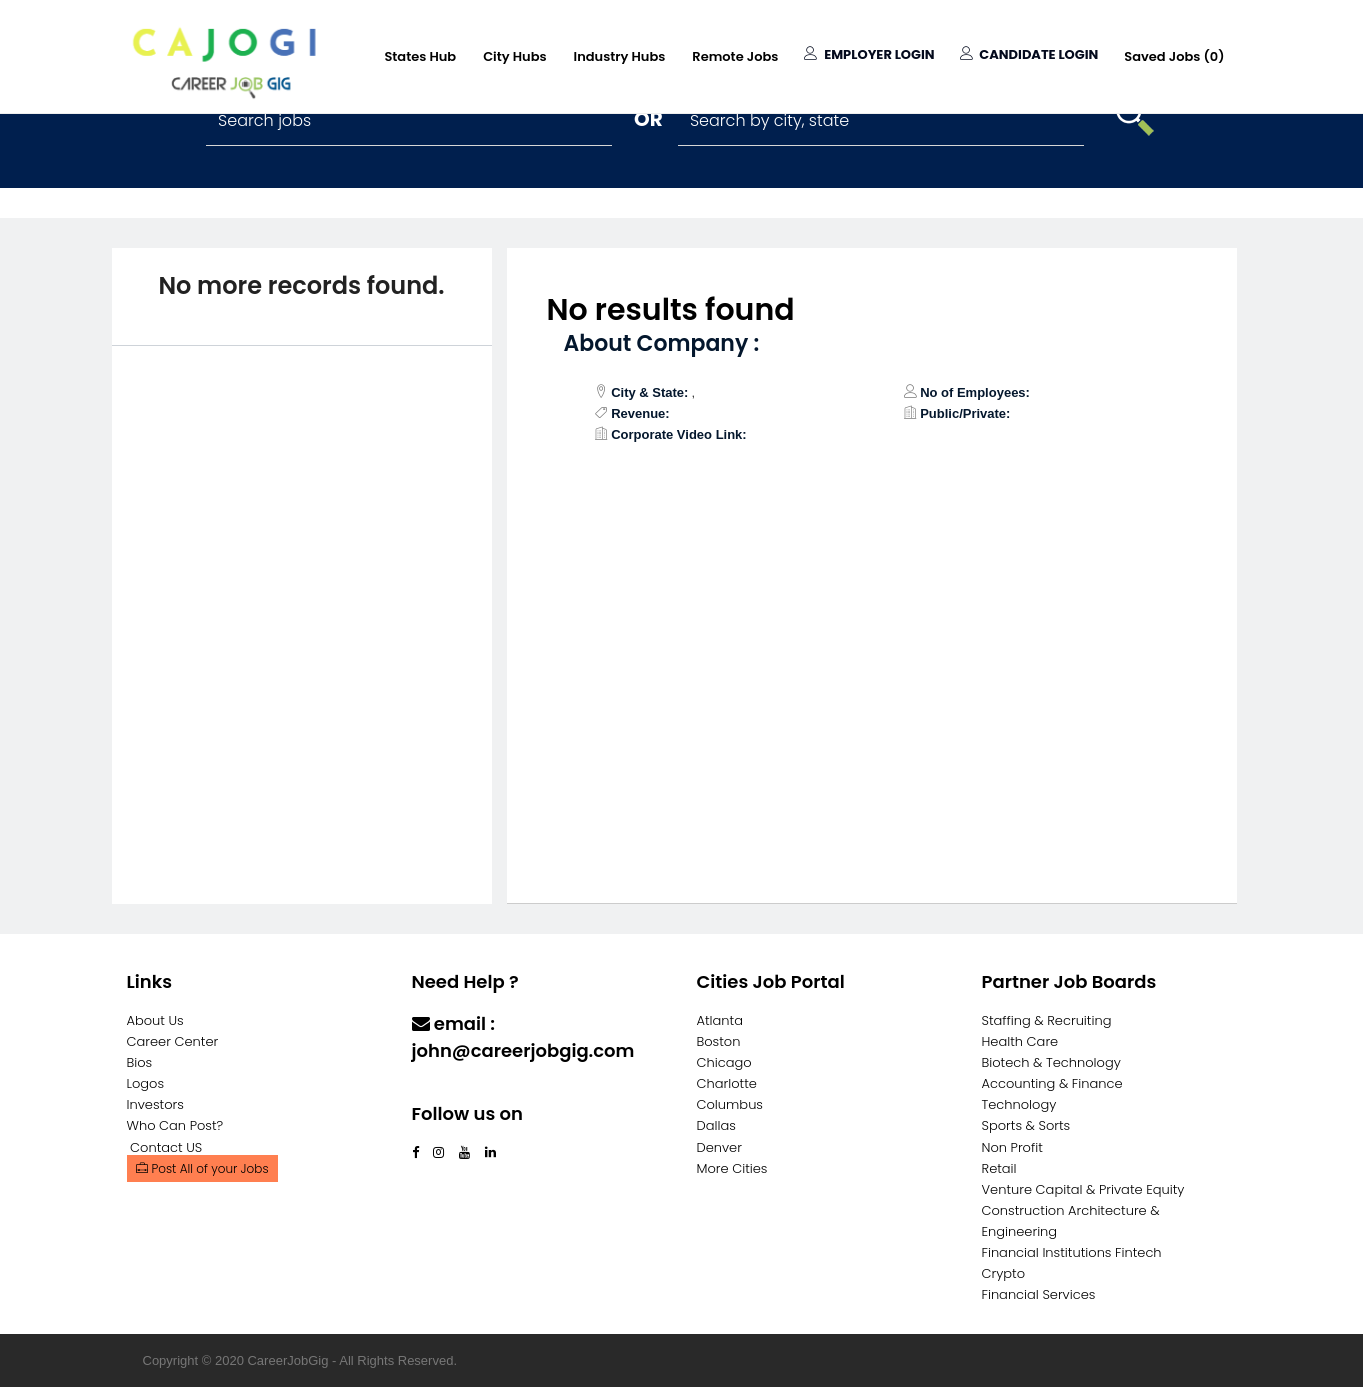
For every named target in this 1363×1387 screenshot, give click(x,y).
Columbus (730, 1104)
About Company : (662, 343)
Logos (146, 1083)
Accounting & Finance (1052, 1083)
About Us (155, 1020)
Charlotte (727, 1083)
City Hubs (514, 56)
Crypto (1004, 1273)
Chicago (724, 1062)
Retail (999, 1168)
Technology (1019, 1104)
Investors (155, 1104)
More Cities (732, 1168)
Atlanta (720, 1020)
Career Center (173, 1041)
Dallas (716, 1125)
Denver (719, 1147)
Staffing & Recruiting (1047, 1020)
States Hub (420, 56)
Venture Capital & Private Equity (1083, 1189)
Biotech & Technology (1051, 1062)
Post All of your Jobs (202, 1168)
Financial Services (1039, 1294)
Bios (140, 1062)
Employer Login (869, 54)
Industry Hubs (620, 56)
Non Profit (1012, 1147)
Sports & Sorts (1026, 1125)
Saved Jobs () (1174, 56)
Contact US (166, 1147)
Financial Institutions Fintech (1072, 1252)
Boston (719, 1041)
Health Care (1020, 1041)
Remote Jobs (735, 56)
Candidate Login (1029, 54)
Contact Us (463, 1089)
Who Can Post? (175, 1125)
